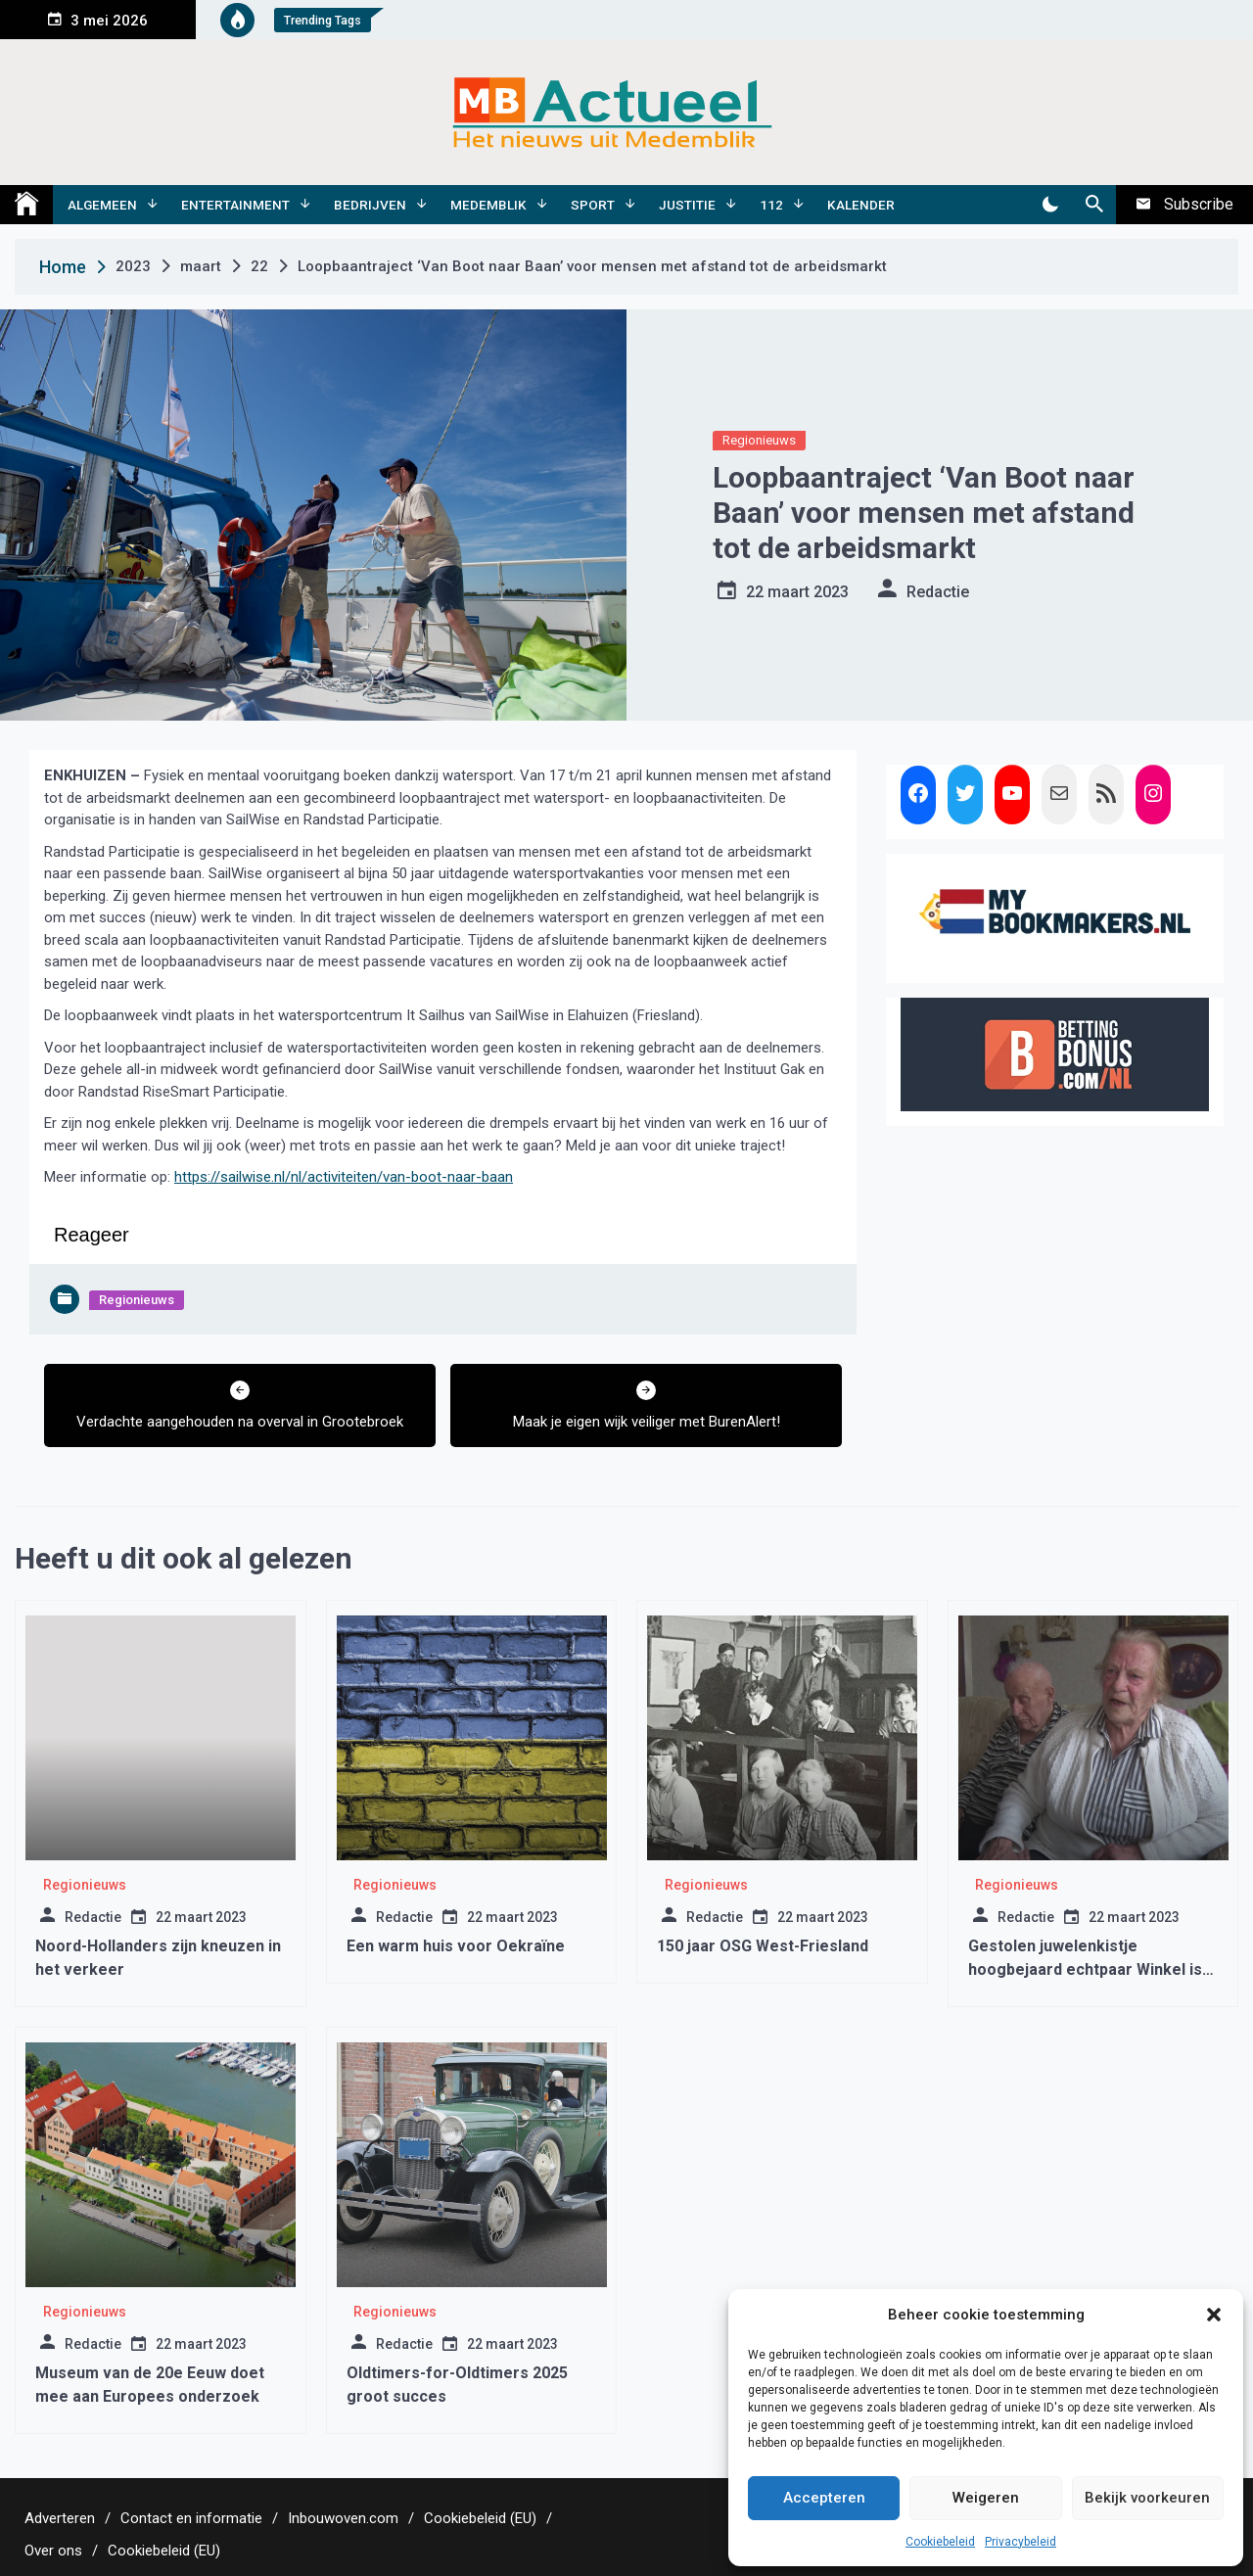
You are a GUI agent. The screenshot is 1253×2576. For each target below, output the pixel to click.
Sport (593, 204)
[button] (1214, 2314)
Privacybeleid (1020, 2542)
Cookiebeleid (940, 2542)
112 (771, 204)
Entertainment (235, 204)
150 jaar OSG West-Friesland (762, 1946)
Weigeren (985, 2497)
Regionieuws (759, 440)
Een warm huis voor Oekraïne (456, 1946)
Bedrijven (370, 204)
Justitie (687, 204)
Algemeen (102, 204)
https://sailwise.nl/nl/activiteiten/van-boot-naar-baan (343, 1177)
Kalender (861, 204)
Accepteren (824, 2497)
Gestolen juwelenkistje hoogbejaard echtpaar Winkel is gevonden (1085, 1969)
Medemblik (488, 204)
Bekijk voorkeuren (1147, 2497)
